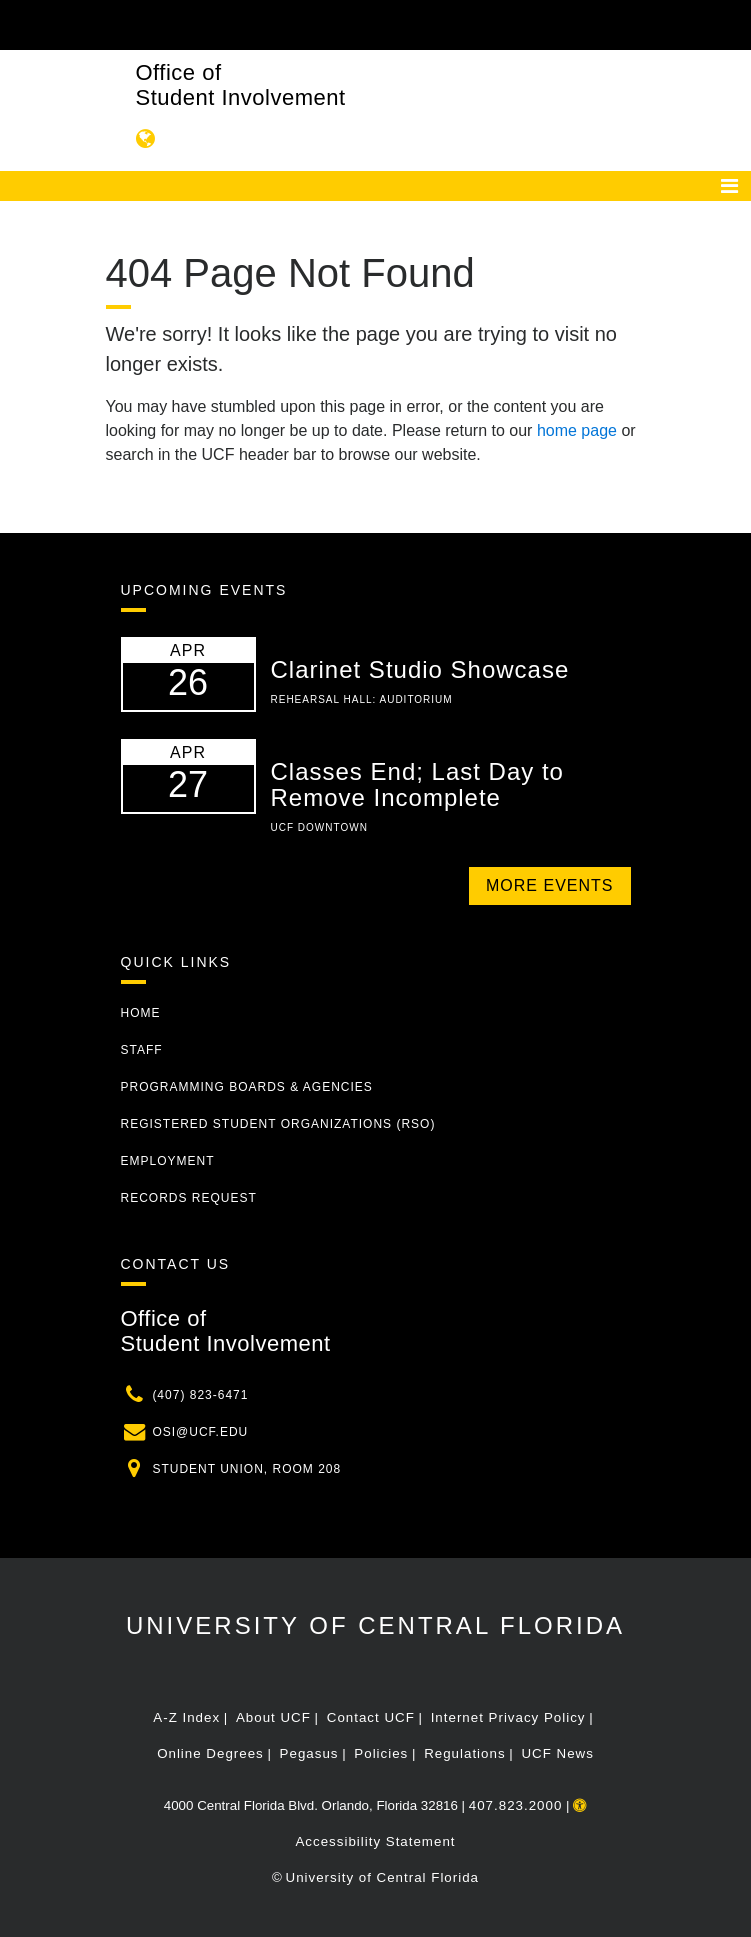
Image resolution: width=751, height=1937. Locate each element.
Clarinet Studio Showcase (420, 669)
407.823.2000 (516, 1805)
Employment (168, 1161)
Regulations (464, 1753)
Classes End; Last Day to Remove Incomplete (417, 784)
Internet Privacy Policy (508, 1717)
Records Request (189, 1198)
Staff (142, 1050)
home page (577, 430)
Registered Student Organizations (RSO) (278, 1124)
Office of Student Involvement (241, 85)
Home (141, 1013)
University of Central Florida (375, 1625)
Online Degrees (210, 1753)
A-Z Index (186, 1717)
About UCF (273, 1717)
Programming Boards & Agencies (247, 1087)
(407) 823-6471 (200, 1395)
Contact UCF (371, 1717)
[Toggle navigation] (729, 186)
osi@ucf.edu (200, 1432)
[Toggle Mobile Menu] (731, 23)
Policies (381, 1753)
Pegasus (309, 1753)
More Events (549, 885)
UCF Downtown (319, 827)
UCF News (557, 1753)
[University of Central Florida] (152, 24)
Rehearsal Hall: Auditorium (362, 699)
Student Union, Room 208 (246, 1469)
